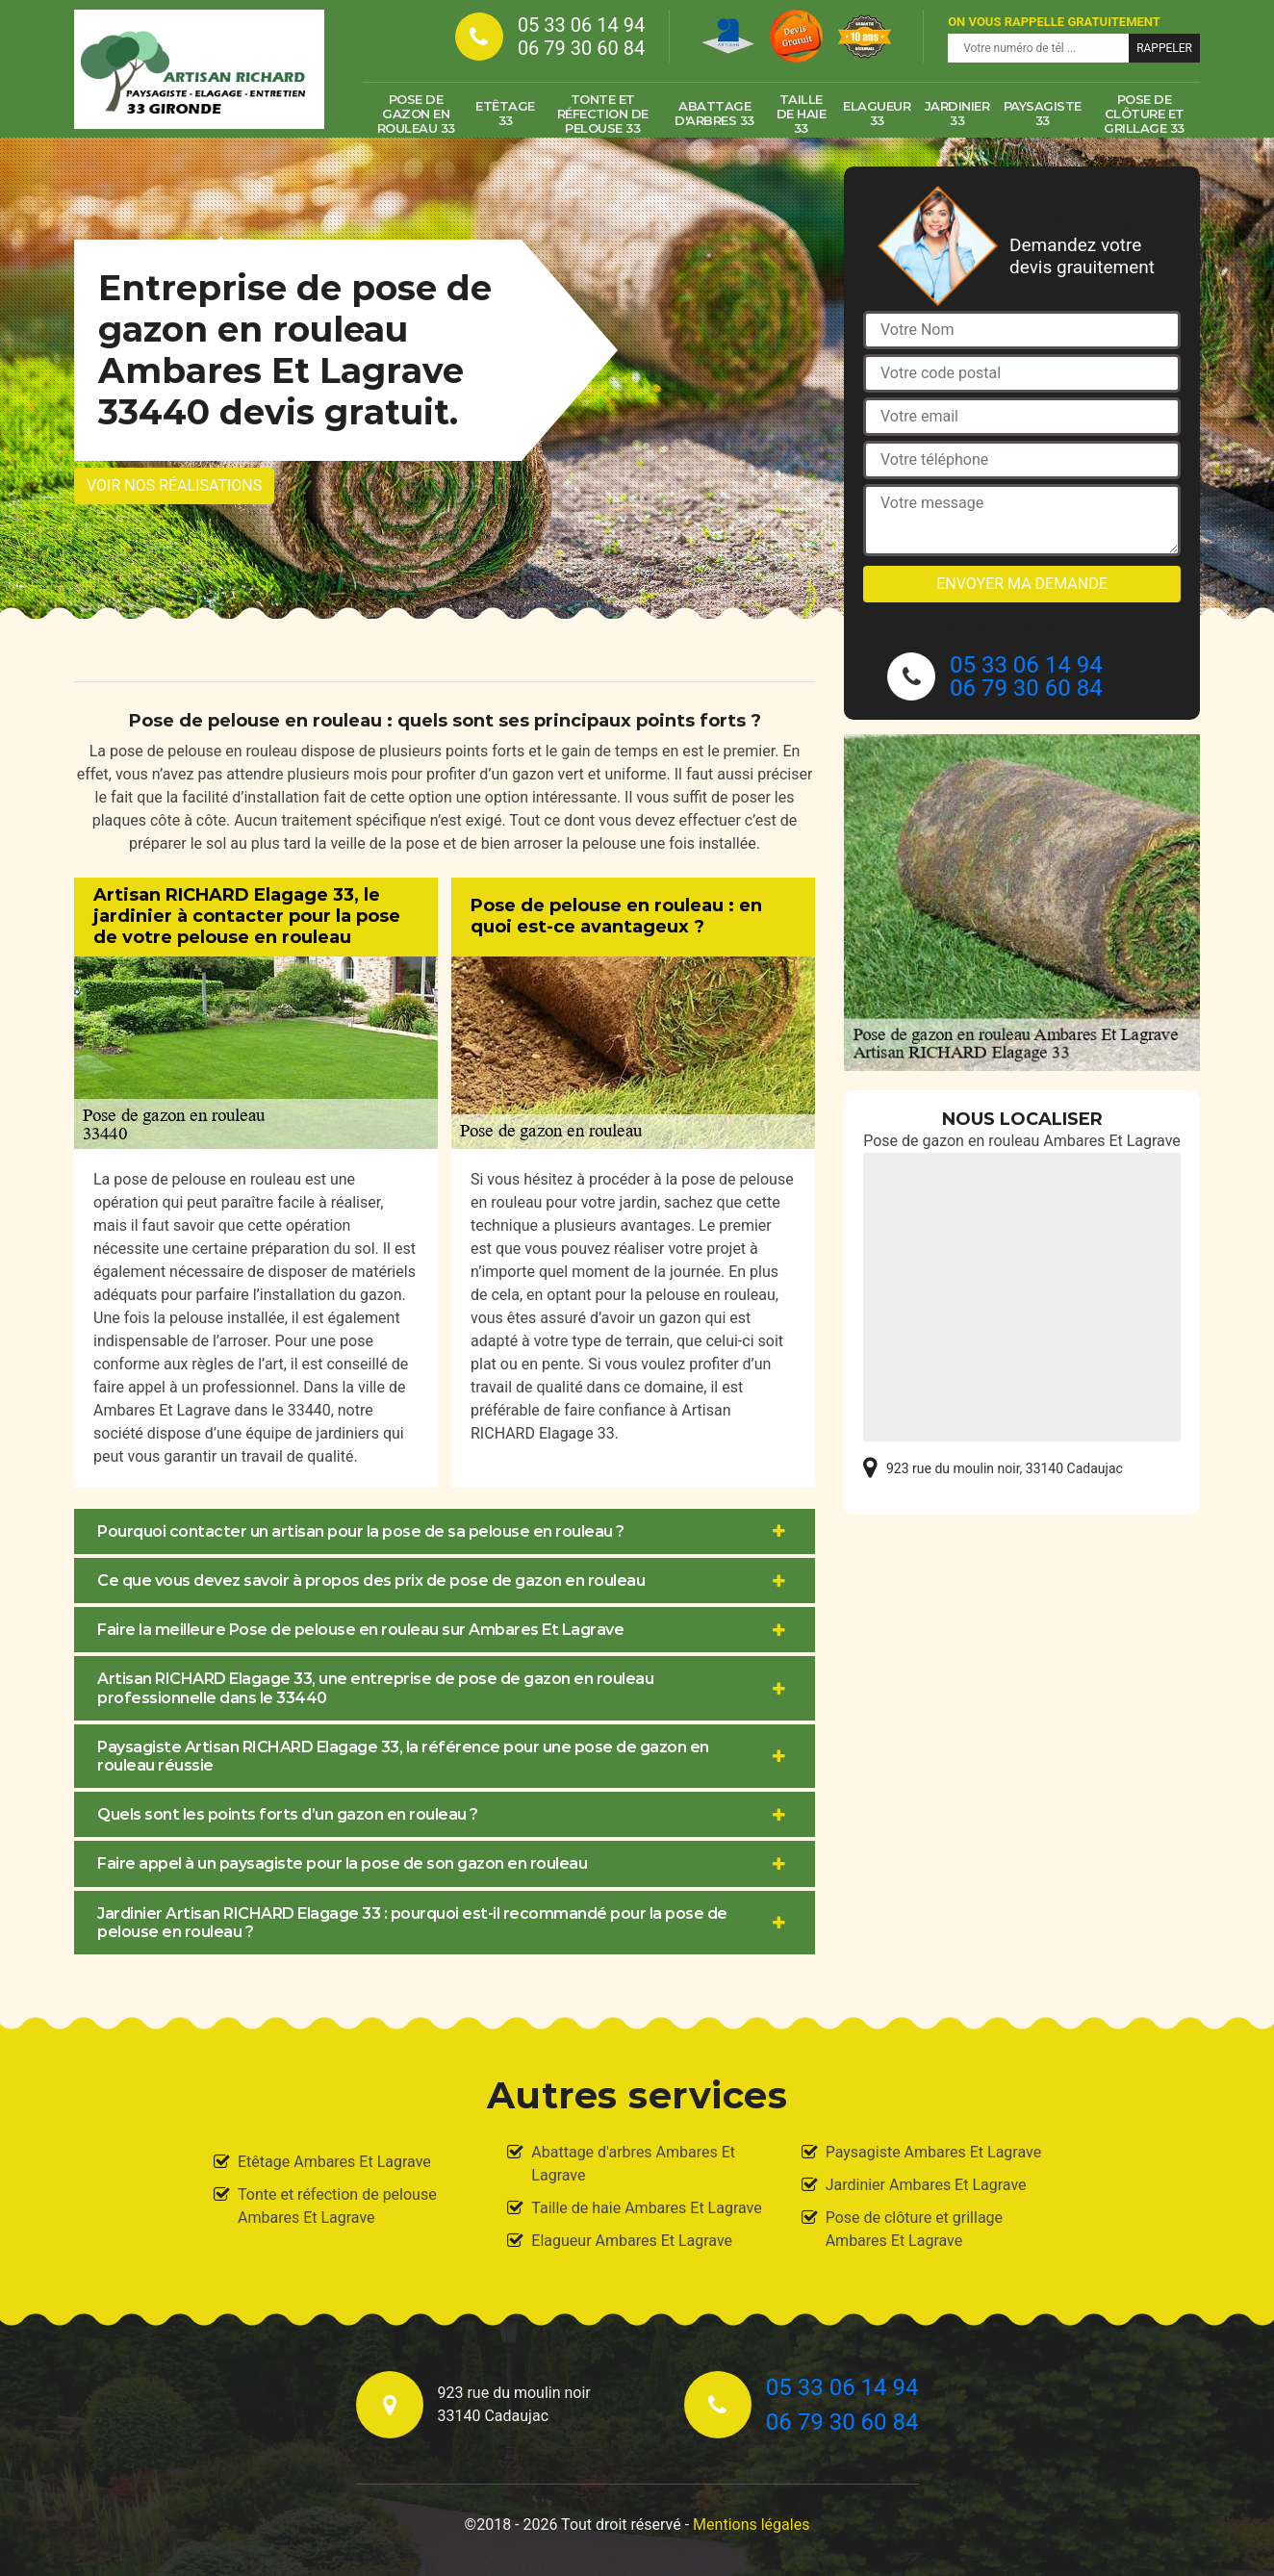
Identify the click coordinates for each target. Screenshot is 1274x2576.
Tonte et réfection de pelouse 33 (603, 113)
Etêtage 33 (505, 113)
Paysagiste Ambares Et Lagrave (934, 2152)
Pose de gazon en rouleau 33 (416, 113)
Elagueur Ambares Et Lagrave (631, 2241)
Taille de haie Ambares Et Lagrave (646, 2208)
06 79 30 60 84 (581, 48)
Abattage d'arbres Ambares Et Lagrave (633, 2163)
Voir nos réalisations (174, 485)
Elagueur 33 (876, 113)
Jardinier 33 (957, 113)
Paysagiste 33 (1043, 113)
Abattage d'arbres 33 (714, 113)
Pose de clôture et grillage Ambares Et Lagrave (914, 2229)
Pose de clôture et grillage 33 (1144, 113)
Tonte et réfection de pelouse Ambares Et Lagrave (337, 2206)
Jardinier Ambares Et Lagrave (926, 2185)
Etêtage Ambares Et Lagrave (334, 2162)
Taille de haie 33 (802, 113)
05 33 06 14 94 (581, 25)
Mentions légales (751, 2524)
